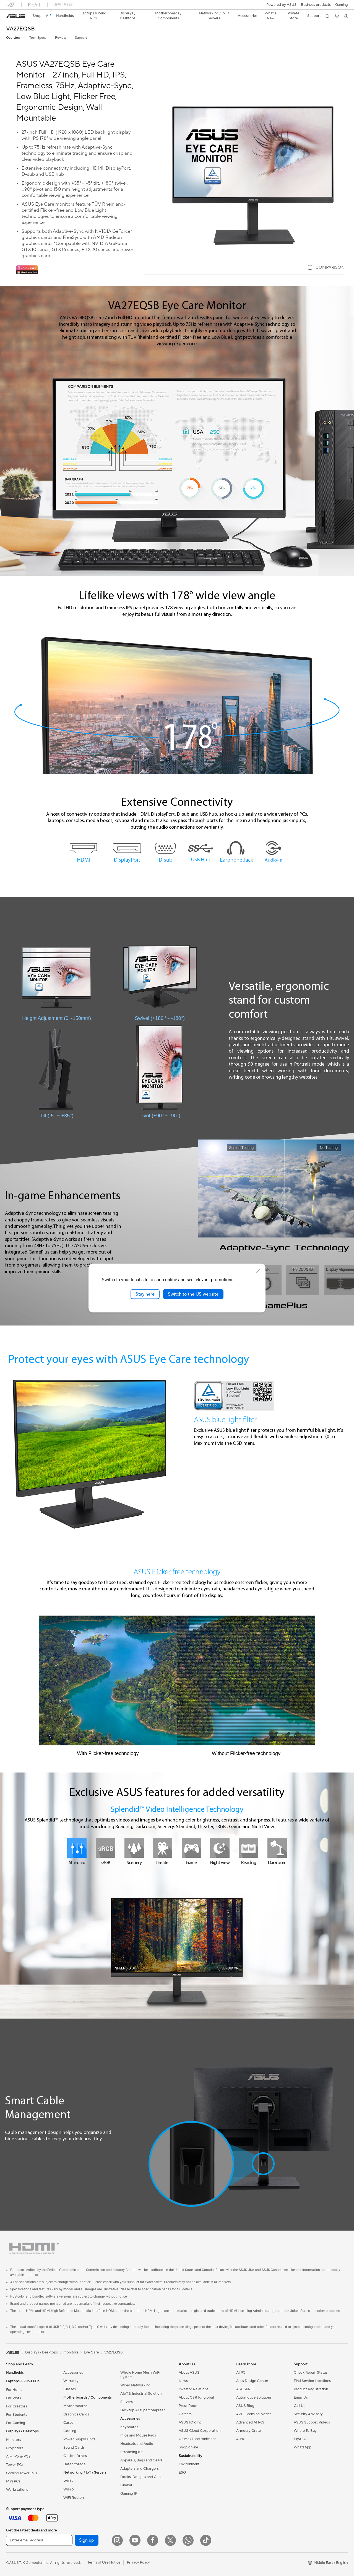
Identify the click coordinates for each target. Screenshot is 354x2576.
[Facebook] (152, 2540)
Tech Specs (37, 38)
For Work (13, 2398)
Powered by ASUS (281, 4)
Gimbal (126, 2485)
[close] (258, 1270)
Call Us (299, 2406)
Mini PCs (13, 2481)
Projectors (14, 2448)
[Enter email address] (39, 2540)
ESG (182, 2472)
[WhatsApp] (188, 2540)
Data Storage (74, 2464)
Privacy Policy (138, 2562)
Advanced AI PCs (250, 2422)
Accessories (73, 2372)
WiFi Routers (74, 2497)
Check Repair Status (310, 2372)
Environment (189, 2464)
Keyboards (129, 2427)
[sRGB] (105, 1848)
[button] (341, 4)
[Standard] (77, 1848)
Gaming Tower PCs (21, 2473)
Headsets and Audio (136, 2443)
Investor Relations (193, 2389)
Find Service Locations (312, 2381)
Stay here (145, 1294)
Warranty (71, 2381)
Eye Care (91, 2352)
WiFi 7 (68, 2481)
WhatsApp (302, 2447)
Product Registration (311, 2389)
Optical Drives (75, 2456)
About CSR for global (196, 2397)
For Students (16, 2414)
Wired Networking (135, 2385)
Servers (126, 2402)
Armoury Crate (248, 2430)
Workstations (17, 2489)
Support (81, 38)
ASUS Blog (245, 2406)
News (183, 2381)
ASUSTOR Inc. (190, 2422)
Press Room (188, 2406)
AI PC (241, 2372)
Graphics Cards (76, 2414)
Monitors (13, 2440)
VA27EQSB (20, 28)
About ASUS (189, 2372)
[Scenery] (134, 1848)
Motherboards (75, 2406)
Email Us (301, 2397)
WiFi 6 (68, 2489)
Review (60, 38)
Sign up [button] (86, 2540)
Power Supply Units (79, 2439)
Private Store (293, 15)
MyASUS (301, 2439)
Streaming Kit (131, 2452)
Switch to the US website (193, 1294)
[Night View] (220, 1848)
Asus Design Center (252, 2381)
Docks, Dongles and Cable (141, 2477)
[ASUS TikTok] (205, 2540)
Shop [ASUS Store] (37, 16)
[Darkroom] (277, 1848)
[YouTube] (134, 2540)
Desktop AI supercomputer (142, 2410)
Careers (185, 2414)
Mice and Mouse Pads (138, 2435)
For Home (14, 2390)
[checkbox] (326, 267)
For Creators (16, 2406)
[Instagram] (117, 2540)
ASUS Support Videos (312, 2422)
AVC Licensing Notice (254, 2414)
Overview (13, 38)
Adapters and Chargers (139, 2468)
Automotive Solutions (254, 2397)
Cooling (69, 2431)
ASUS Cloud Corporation (199, 2430)
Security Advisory (308, 2414)
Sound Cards (74, 2447)
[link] (15, 16)
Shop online (188, 2447)
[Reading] (248, 1848)
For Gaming (15, 2423)
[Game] (191, 1848)
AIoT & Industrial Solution (141, 2393)
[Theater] (162, 1848)
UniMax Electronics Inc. (198, 2439)
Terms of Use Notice (103, 2562)
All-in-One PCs (18, 2456)
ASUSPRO (245, 2389)
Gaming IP (128, 2493)
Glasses (69, 2389)
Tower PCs (15, 2465)
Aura (240, 2439)
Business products (316, 4)
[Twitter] (170, 2540)
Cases (68, 2422)
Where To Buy (305, 2430)
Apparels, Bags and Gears (141, 2460)
